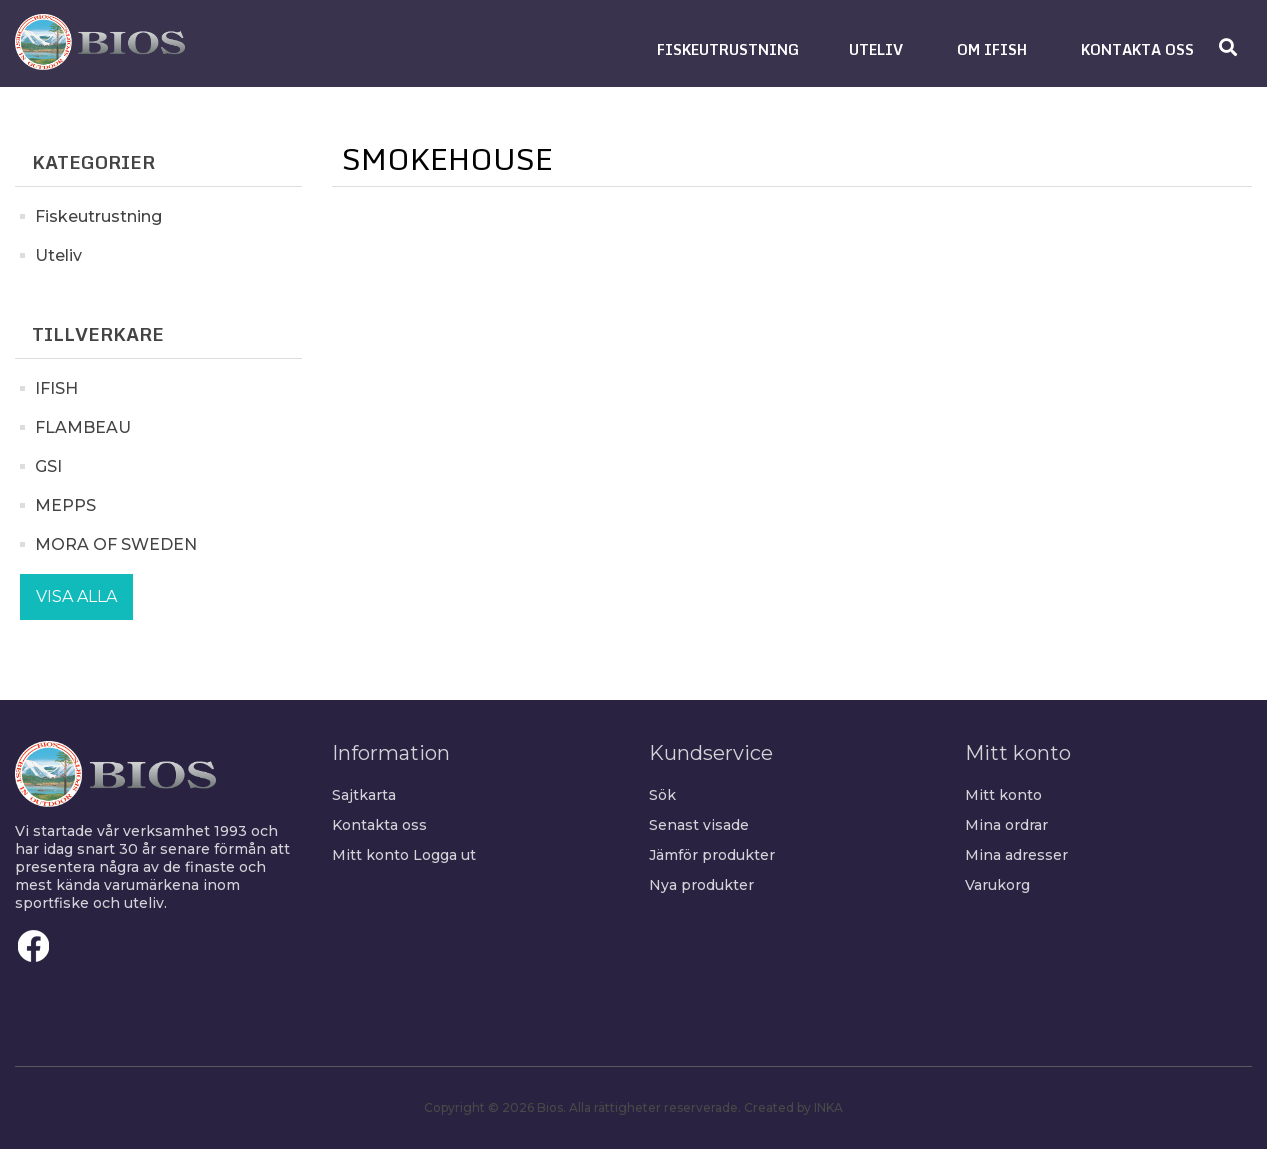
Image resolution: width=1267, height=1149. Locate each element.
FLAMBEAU (83, 427)
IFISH (56, 388)
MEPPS (65, 505)
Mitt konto (370, 855)
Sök (662, 795)
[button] (728, 49)
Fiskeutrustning (98, 216)
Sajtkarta (364, 795)
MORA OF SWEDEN (116, 544)
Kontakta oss (379, 825)
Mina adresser (1016, 855)
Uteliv (58, 255)
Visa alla (76, 596)
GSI (48, 466)
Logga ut (444, 855)
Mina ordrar (1006, 825)
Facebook (34, 946)
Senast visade (699, 825)
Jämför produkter (712, 855)
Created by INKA (793, 1107)
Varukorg (997, 885)
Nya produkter (701, 885)
